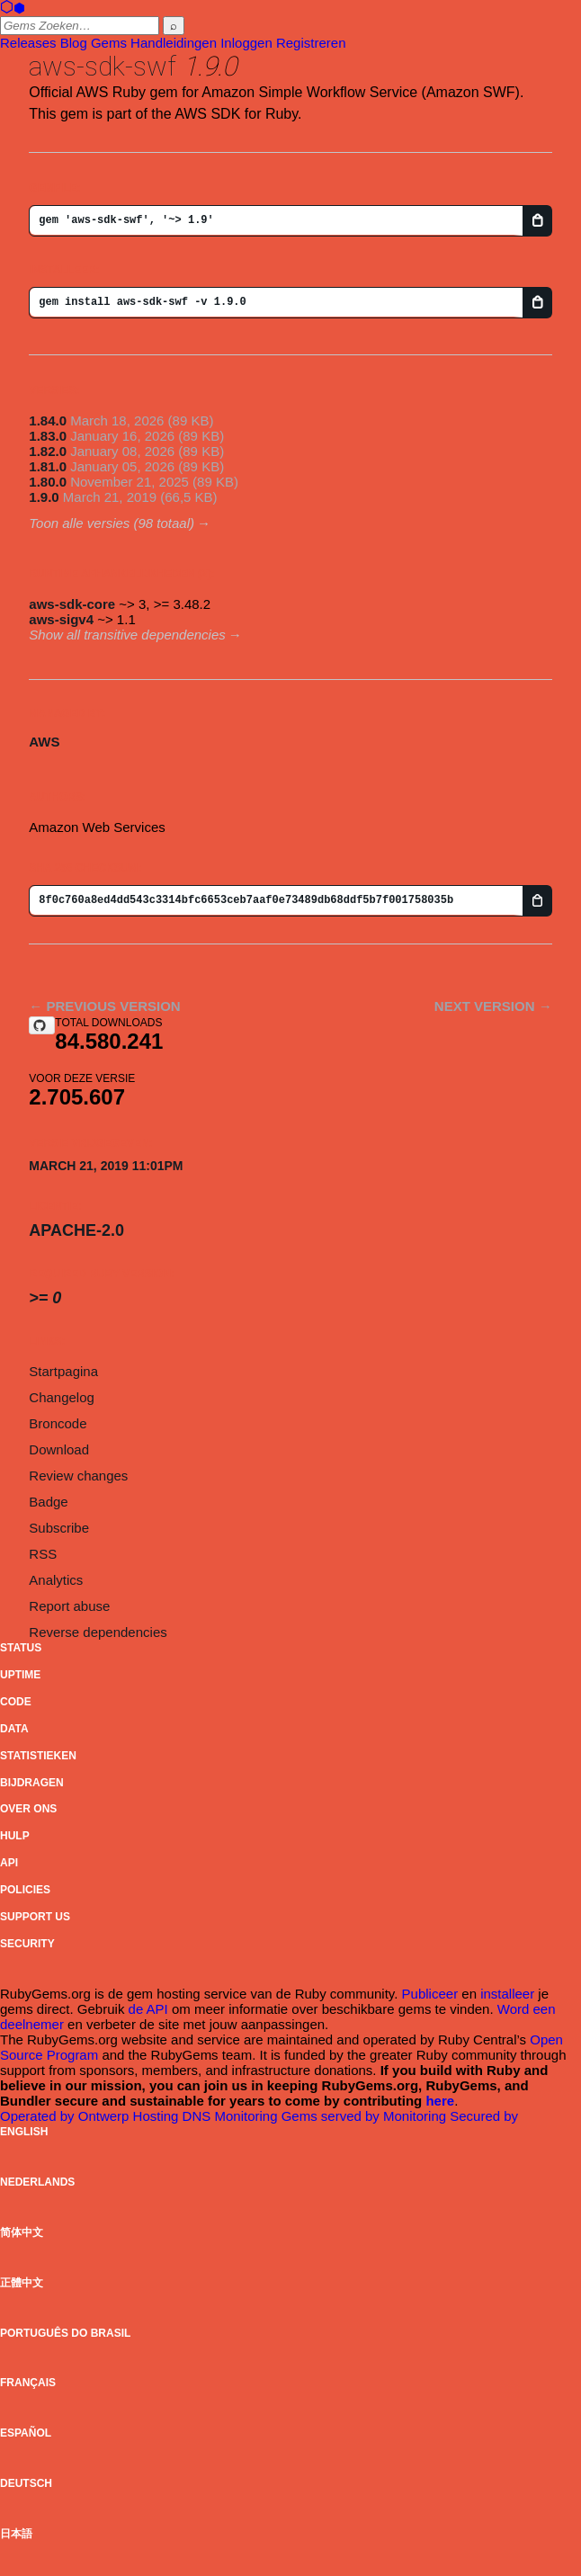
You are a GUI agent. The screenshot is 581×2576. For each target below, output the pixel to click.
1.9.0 (43, 497)
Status (20, 1647)
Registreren (311, 42)
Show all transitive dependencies (127, 634)
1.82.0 (48, 451)
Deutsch (26, 2483)
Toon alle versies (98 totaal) (111, 523)
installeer (507, 1993)
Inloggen (246, 42)
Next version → (493, 1006)
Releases (28, 42)
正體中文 (21, 2282)
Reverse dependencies (97, 1632)
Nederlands (37, 2182)
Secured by (484, 2116)
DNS (199, 2116)
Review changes (78, 1475)
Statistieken (38, 1755)
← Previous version (104, 1006)
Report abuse (69, 1606)
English (24, 2131)
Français (28, 2382)
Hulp (15, 1835)
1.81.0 (48, 466)
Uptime (20, 1674)
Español (25, 2433)
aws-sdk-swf (102, 66)
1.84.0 (48, 420)
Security (27, 1943)
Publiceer (430, 1993)
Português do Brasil (65, 2333)
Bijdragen (32, 1782)
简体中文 (21, 2232)
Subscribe (59, 1527)
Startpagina (63, 1371)
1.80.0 (48, 481)
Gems (109, 42)
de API (148, 2009)
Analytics (56, 1580)
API (9, 1862)
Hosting (158, 2116)
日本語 (16, 2533)
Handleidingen (173, 42)
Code (15, 1701)
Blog (73, 42)
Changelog (61, 1397)
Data (14, 1728)
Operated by (39, 2116)
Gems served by (332, 2116)
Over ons (28, 1808)
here (439, 2100)
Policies (25, 1889)
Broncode (57, 1423)
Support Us (35, 1916)
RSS (43, 1553)
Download (59, 1449)
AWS (44, 741)
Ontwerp (105, 2116)
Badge (48, 1501)
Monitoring (247, 2116)
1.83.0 (48, 435)
